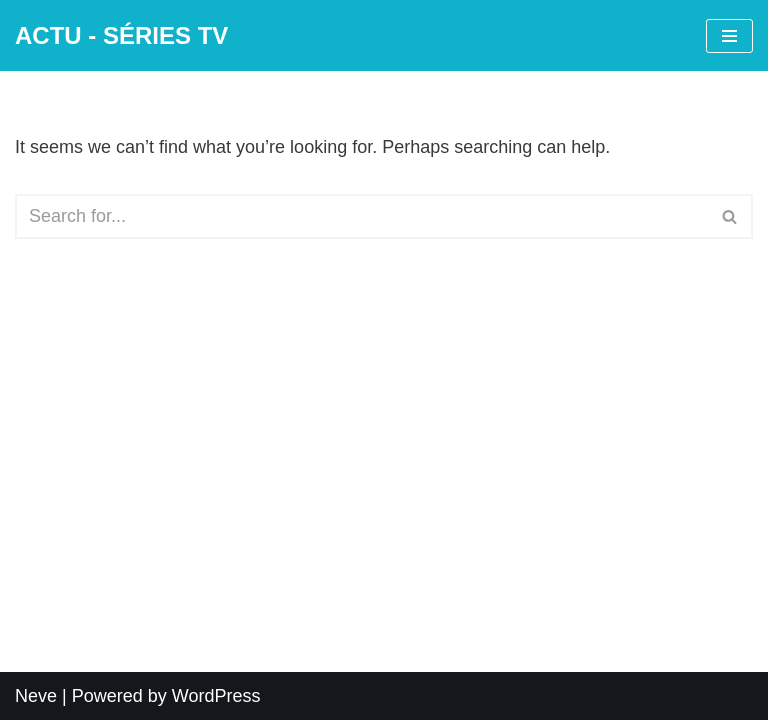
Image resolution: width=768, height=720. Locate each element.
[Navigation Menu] (729, 36)
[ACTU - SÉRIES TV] (121, 35)
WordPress (216, 696)
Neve (36, 696)
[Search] (361, 216)
